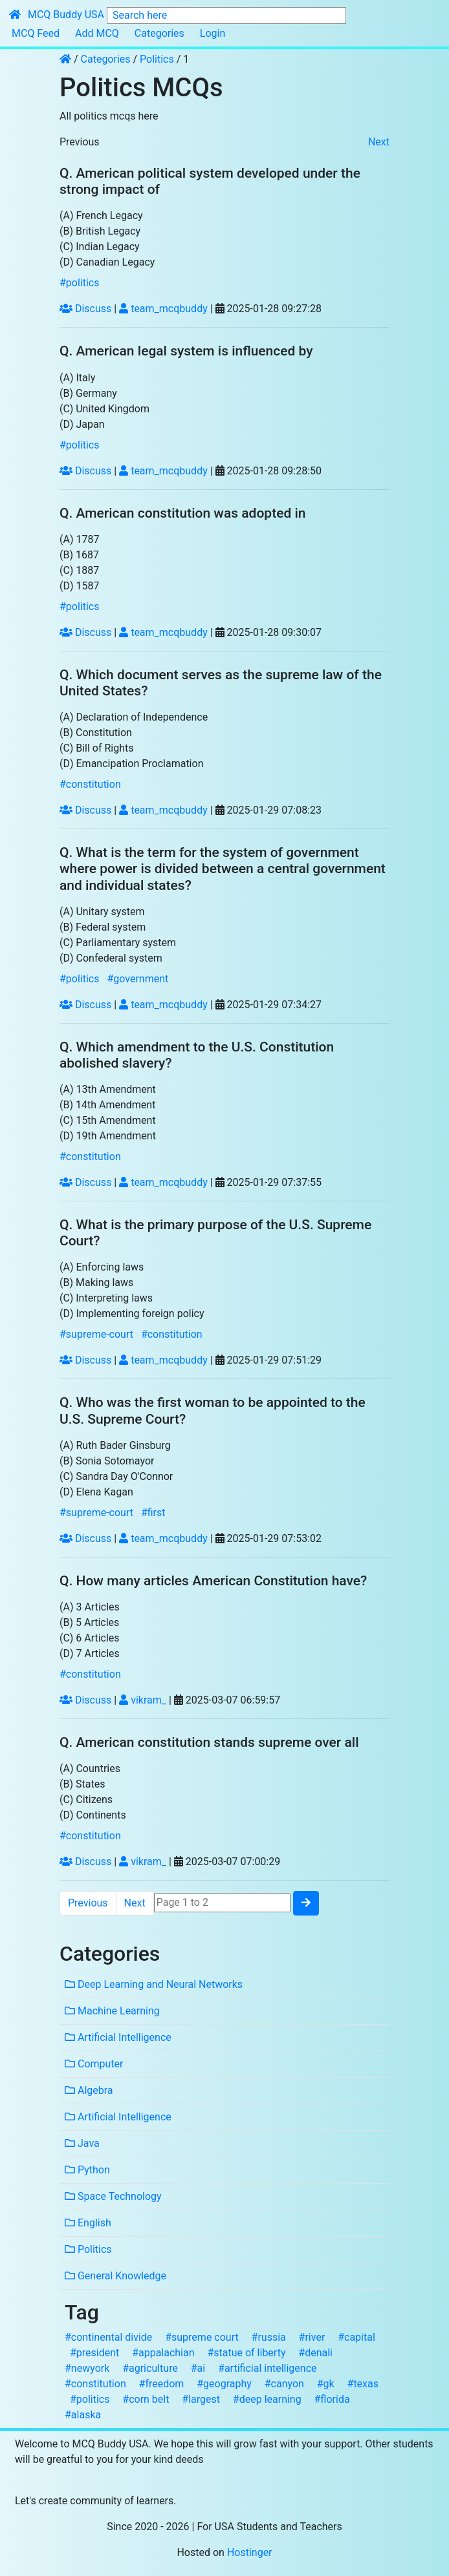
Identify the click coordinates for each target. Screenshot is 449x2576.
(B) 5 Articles (89, 1622)
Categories (159, 33)
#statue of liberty (246, 2353)
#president (94, 2353)
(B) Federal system (103, 927)
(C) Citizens (86, 1799)
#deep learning (267, 2399)
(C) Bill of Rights (97, 748)
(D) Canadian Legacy (107, 262)
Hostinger (249, 2552)
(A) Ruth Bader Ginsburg (115, 1445)
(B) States (82, 1784)
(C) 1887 (79, 570)
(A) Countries (90, 1768)
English (88, 2223)
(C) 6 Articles (90, 1638)
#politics (80, 283)
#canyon (284, 2384)
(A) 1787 (79, 539)
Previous (80, 142)
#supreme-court (96, 1334)
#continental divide (108, 2337)
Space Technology (113, 2196)
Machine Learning (112, 2011)
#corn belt (145, 2399)
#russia (269, 2337)
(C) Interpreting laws (106, 1298)
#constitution (90, 784)
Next (378, 142)
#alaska (83, 2415)
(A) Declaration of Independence (134, 717)
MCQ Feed (36, 33)
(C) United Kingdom (104, 409)
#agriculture (150, 2368)
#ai (198, 2368)
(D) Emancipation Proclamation (131, 763)
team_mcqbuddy (163, 308)
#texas (362, 2384)
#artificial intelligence (267, 2368)
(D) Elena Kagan (96, 1492)
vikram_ (142, 1700)
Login (212, 33)
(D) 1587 (79, 586)
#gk (325, 2384)
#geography (224, 2384)
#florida (332, 2399)
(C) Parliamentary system (118, 942)
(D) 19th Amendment (108, 1136)
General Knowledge (115, 2276)
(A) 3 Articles (90, 1607)
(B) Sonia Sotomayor (107, 1461)
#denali (315, 2353)
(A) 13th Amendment (108, 1089)
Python (87, 2170)
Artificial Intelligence (118, 2037)
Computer (94, 2064)
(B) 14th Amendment (107, 1105)
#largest (201, 2399)
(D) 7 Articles (90, 1653)
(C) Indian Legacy (100, 246)
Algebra (89, 2090)
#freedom (161, 2384)
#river (312, 2337)
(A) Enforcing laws (102, 1267)
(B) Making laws (96, 1282)
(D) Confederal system (111, 958)
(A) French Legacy (101, 215)
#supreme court (202, 2337)
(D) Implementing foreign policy (132, 1313)
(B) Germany (88, 393)
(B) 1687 (79, 555)
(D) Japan (82, 424)
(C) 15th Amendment (108, 1120)
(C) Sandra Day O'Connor (116, 1476)
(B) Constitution (96, 732)
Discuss (85, 308)
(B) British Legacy (100, 231)
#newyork (87, 2368)
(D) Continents (93, 1815)
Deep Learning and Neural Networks (154, 1984)
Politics (157, 59)
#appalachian (163, 2353)
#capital (356, 2337)
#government (137, 979)
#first (153, 1512)
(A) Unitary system (102, 911)
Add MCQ (97, 33)
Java (82, 2143)
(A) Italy (77, 378)
